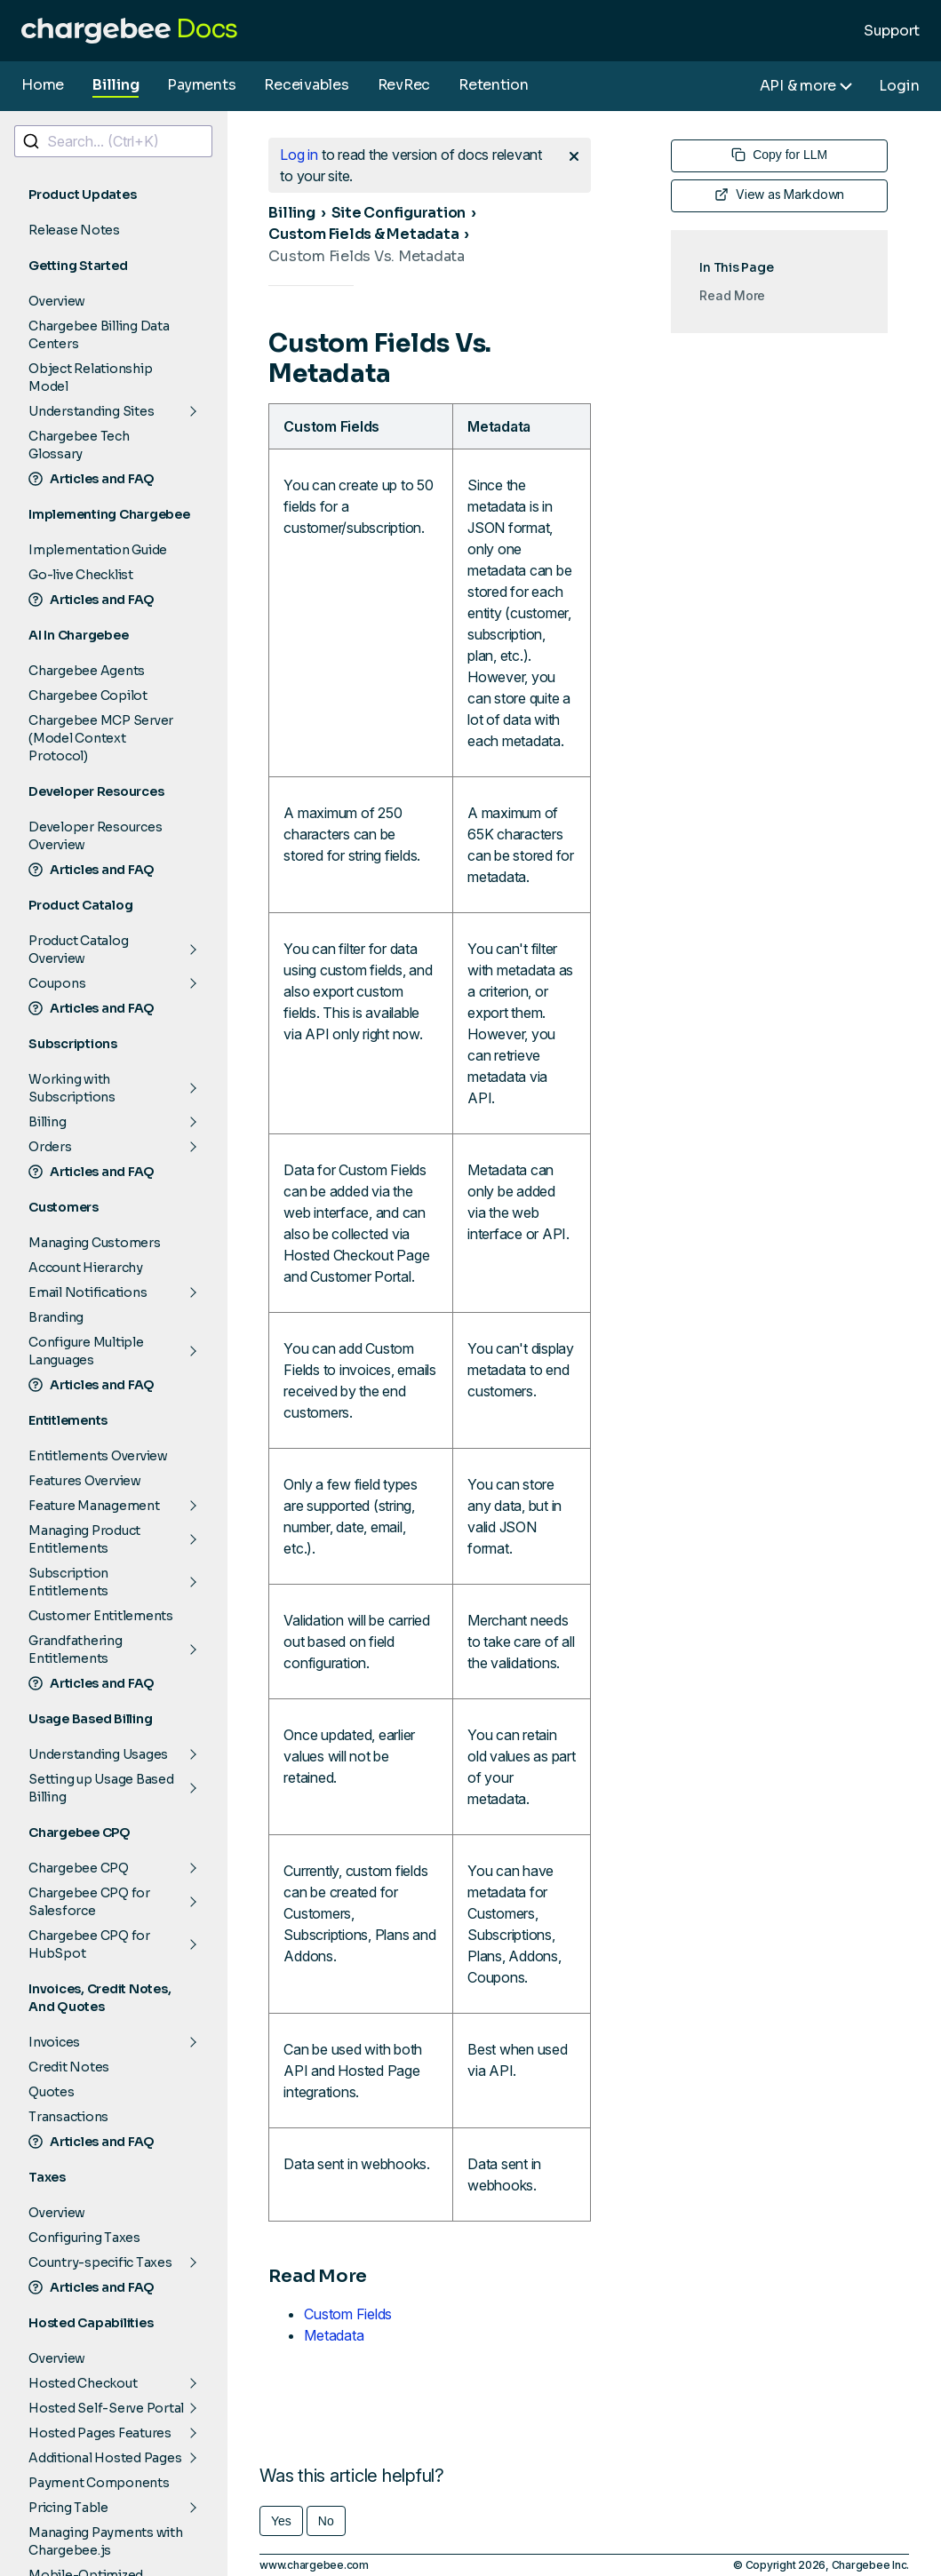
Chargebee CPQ (78, 1868)
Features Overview (84, 1481)
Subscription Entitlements (68, 1582)
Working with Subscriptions (72, 1088)
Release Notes (74, 230)
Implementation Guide (97, 550)
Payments (201, 85)
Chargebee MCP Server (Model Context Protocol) (100, 738)
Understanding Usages (98, 1754)
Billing (115, 85)
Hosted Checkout (82, 2383)
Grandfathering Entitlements (75, 1649)
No (326, 2521)
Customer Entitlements (100, 1616)
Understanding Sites (91, 411)
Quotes (51, 2092)
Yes (281, 2521)
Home (42, 85)
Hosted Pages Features (99, 2433)
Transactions (68, 2117)
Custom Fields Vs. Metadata (366, 256)
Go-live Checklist (80, 575)
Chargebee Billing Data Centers (99, 335)
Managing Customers (94, 1243)
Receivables (306, 85)
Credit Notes (68, 2067)
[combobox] (113, 141)
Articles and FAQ (91, 479)
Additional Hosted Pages (104, 2458)
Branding (56, 1317)
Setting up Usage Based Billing (101, 1788)
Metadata (333, 2335)
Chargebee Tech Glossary (79, 445)
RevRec (404, 85)
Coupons (56, 983)
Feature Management (94, 1506)
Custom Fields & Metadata (363, 234)
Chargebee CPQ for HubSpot (89, 1944)
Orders (50, 1147)
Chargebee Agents (86, 671)
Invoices (54, 2042)
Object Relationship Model (90, 377)
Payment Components (99, 2483)
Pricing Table (68, 2508)
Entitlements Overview (98, 1456)
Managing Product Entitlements (84, 1539)
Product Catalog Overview (78, 949)
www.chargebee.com (314, 2565)
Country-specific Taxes (100, 2262)
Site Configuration (399, 212)
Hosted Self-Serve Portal (106, 2408)
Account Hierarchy (85, 1268)
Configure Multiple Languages (86, 1351)
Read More (732, 295)
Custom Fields (348, 2314)
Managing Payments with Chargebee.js (105, 2541)
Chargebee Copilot (88, 696)
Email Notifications (87, 1292)
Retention (494, 85)
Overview (56, 301)
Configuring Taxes (84, 2238)
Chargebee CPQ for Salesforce (89, 1902)
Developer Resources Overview (95, 836)
